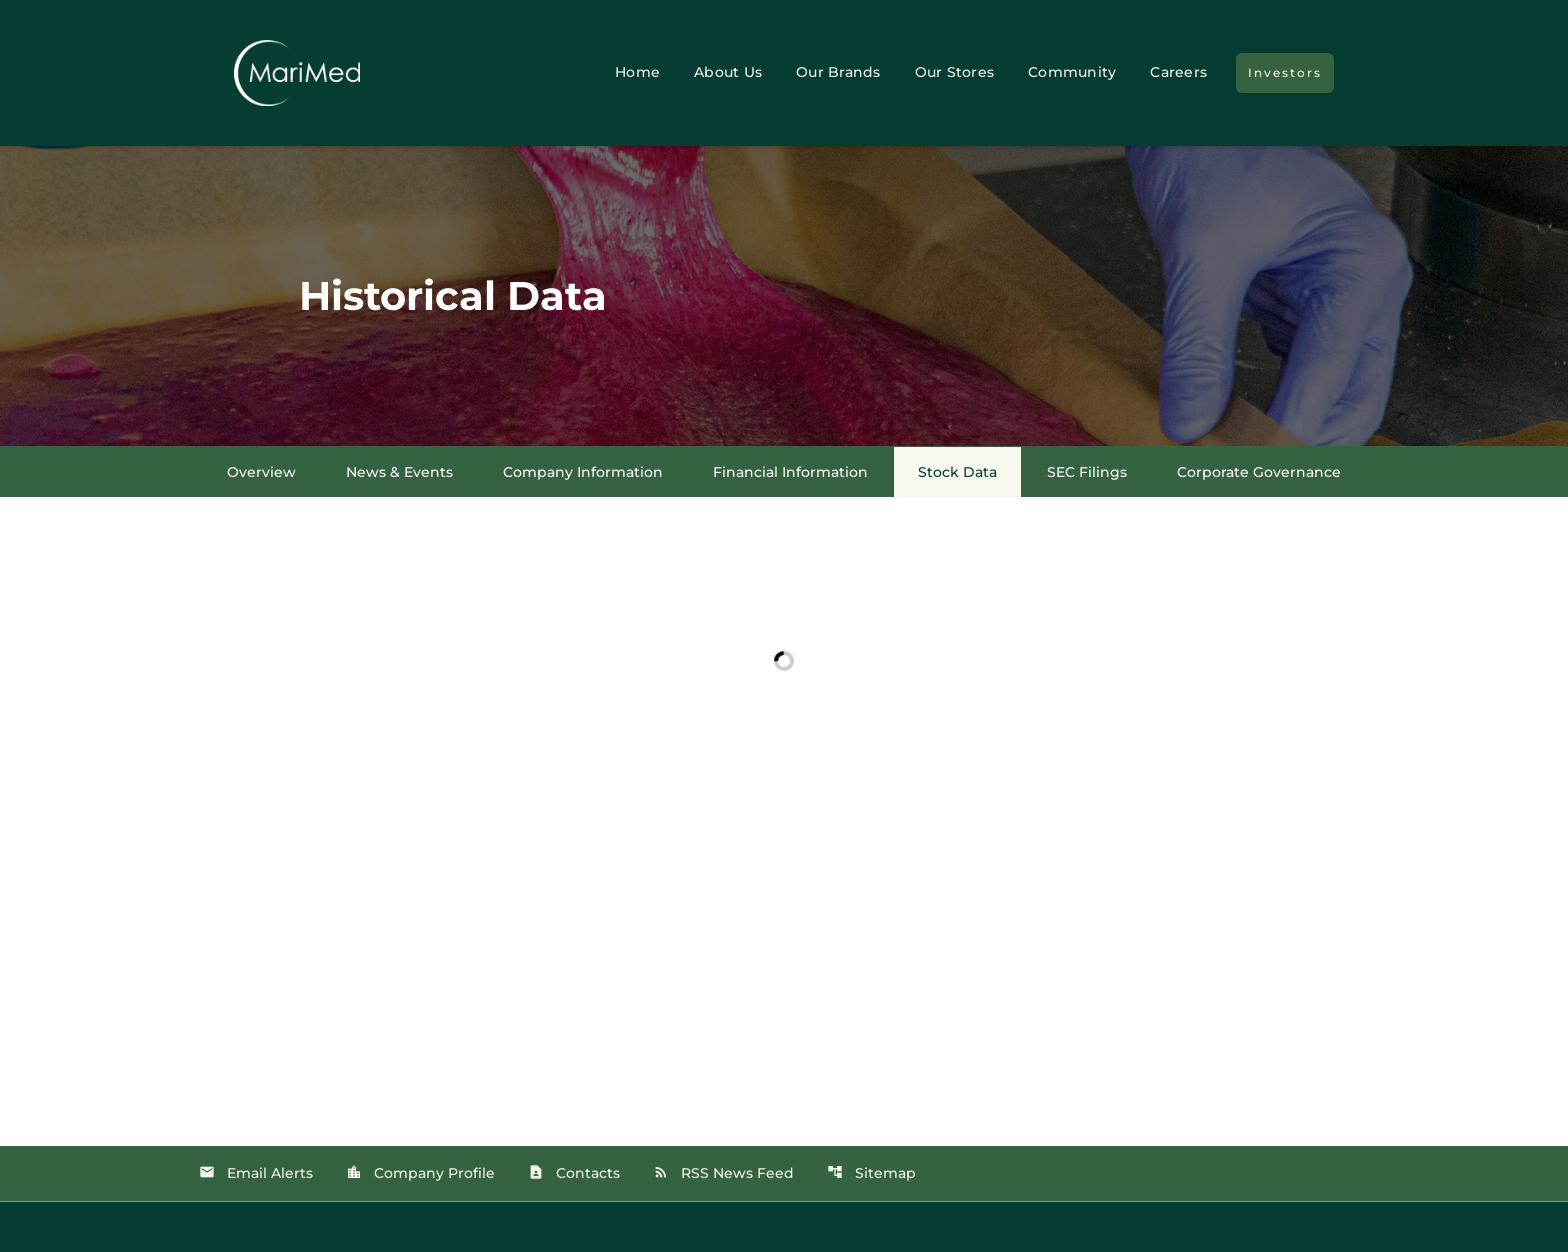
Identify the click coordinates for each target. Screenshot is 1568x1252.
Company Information (583, 472)
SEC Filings (1087, 472)
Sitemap (871, 1173)
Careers (1178, 72)
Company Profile (420, 1173)
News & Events (399, 472)
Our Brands (838, 72)
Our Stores (955, 72)
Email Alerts (256, 1173)
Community (1072, 72)
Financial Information (790, 472)
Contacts (574, 1173)
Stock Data (957, 472)
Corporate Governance (1259, 472)
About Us (728, 72)
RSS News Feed (723, 1173)
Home (637, 72)
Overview (261, 472)
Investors (1285, 72)
